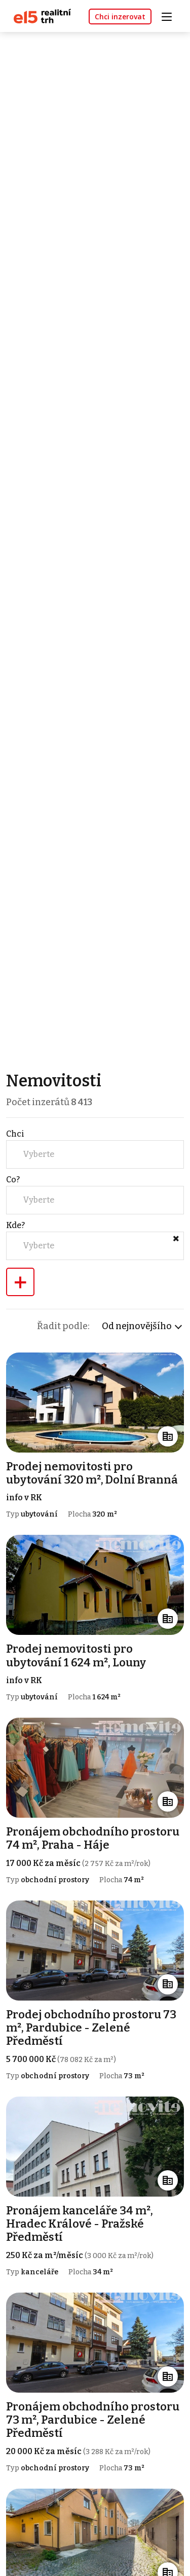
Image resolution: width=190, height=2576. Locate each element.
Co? (13, 1179)
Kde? (15, 1225)
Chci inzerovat (120, 16)
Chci (15, 1134)
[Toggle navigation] (170, 15)
